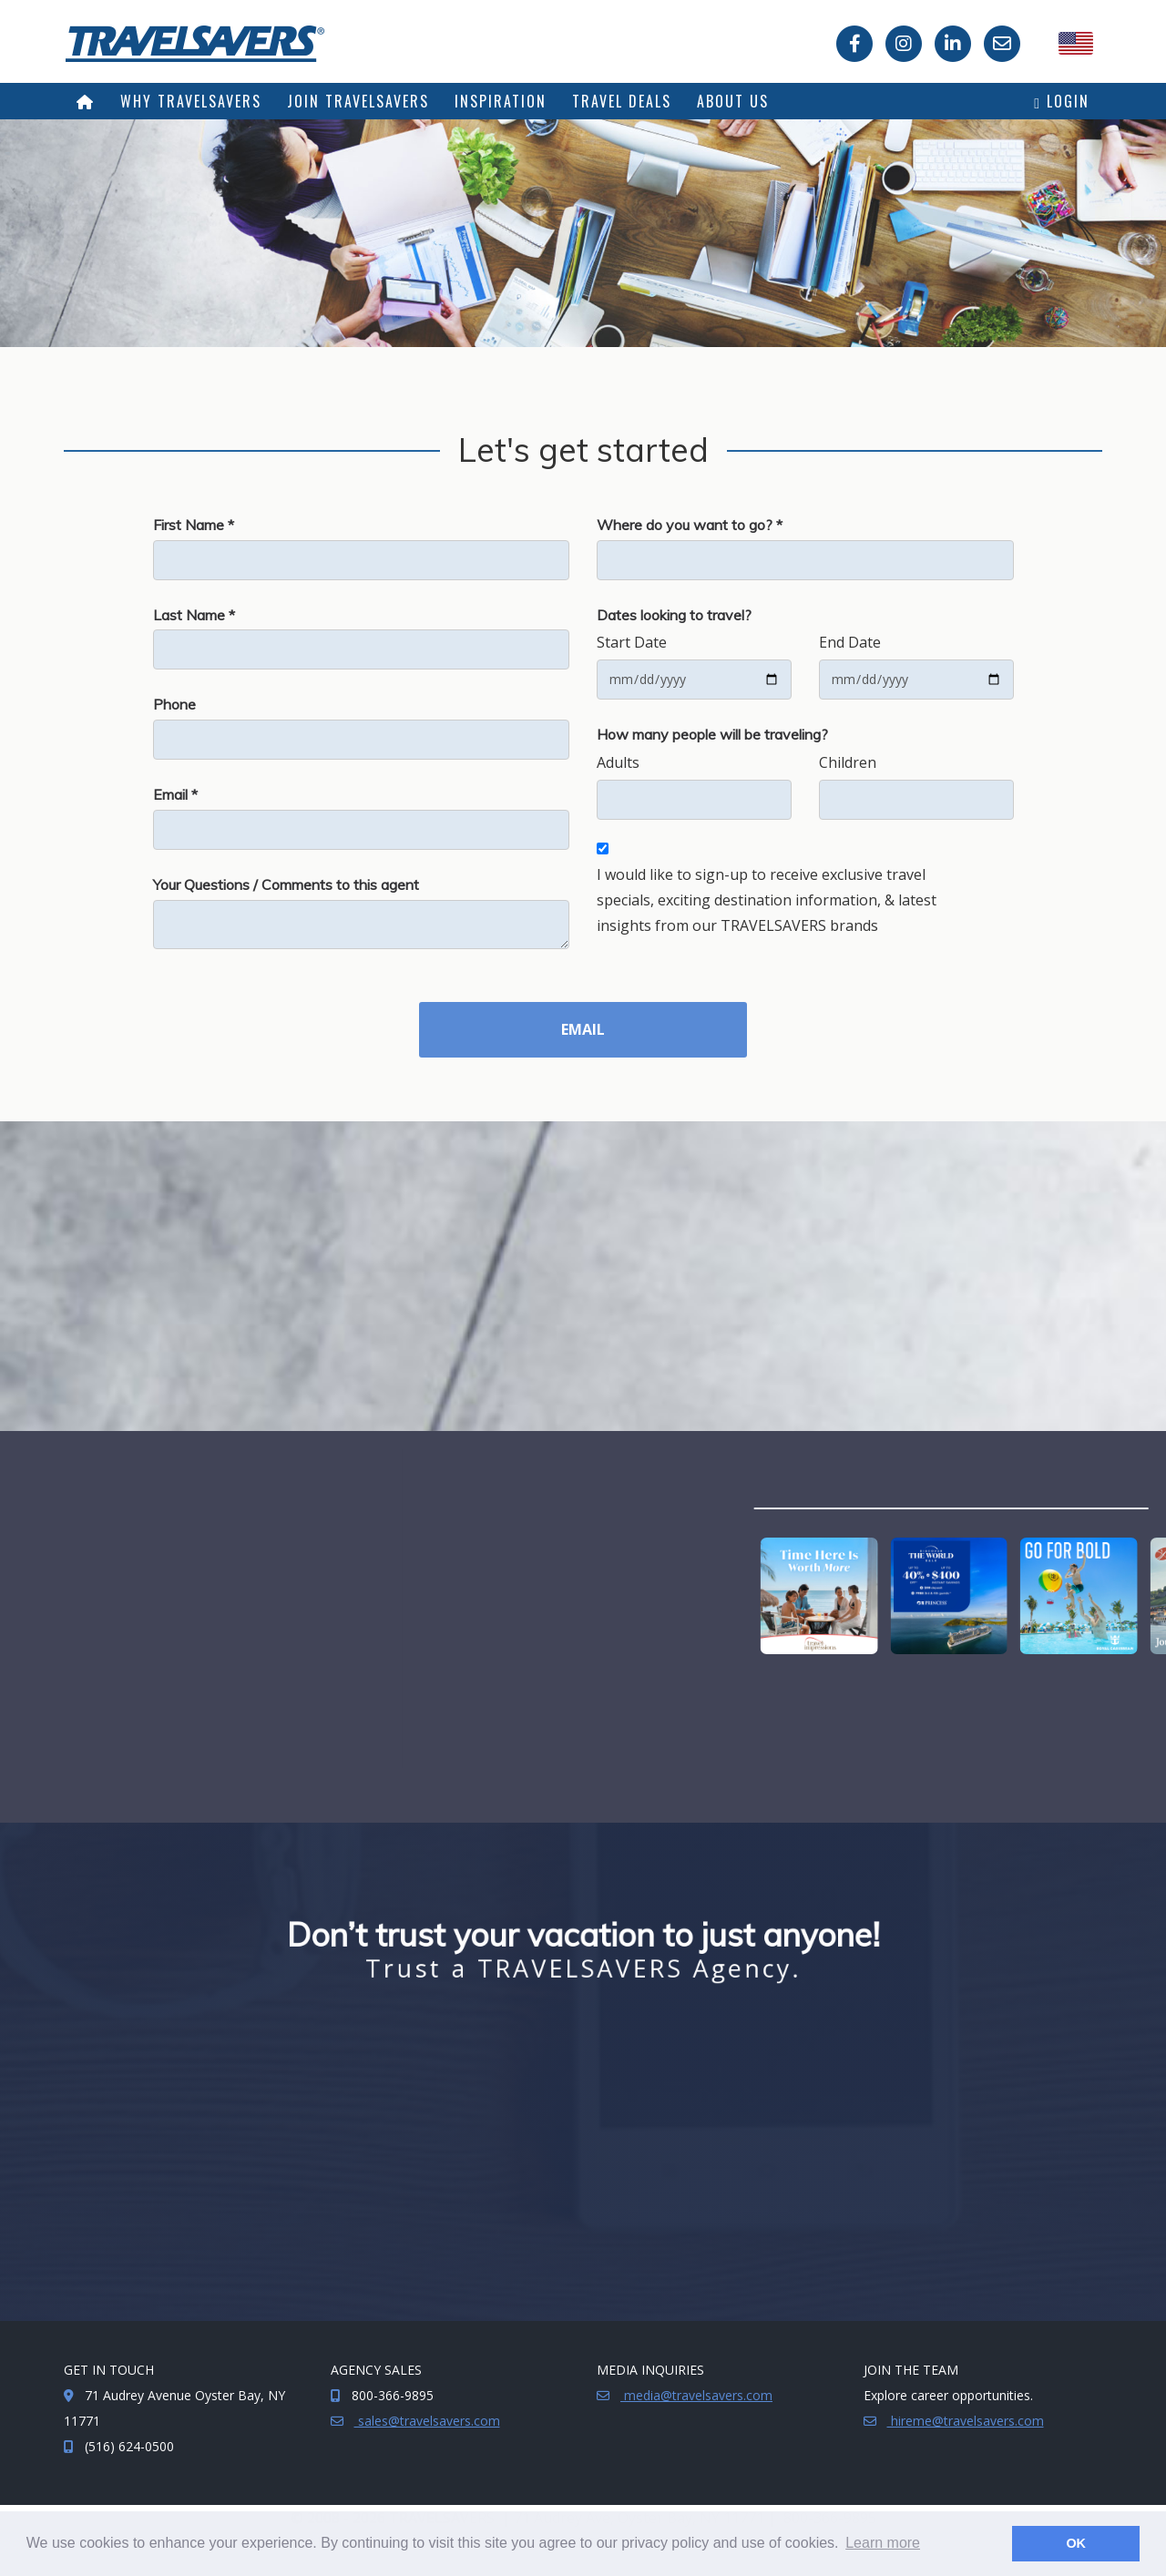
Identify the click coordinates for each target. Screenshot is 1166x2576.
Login (1061, 101)
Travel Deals (621, 101)
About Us (733, 101)
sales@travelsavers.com (427, 2420)
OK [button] (1076, 2543)
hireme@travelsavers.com (965, 2420)
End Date (850, 642)
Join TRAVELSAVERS (358, 101)
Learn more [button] (882, 2542)
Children (847, 762)
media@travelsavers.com (696, 2395)
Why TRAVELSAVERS (190, 101)
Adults (618, 762)
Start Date (632, 642)
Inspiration (501, 101)
